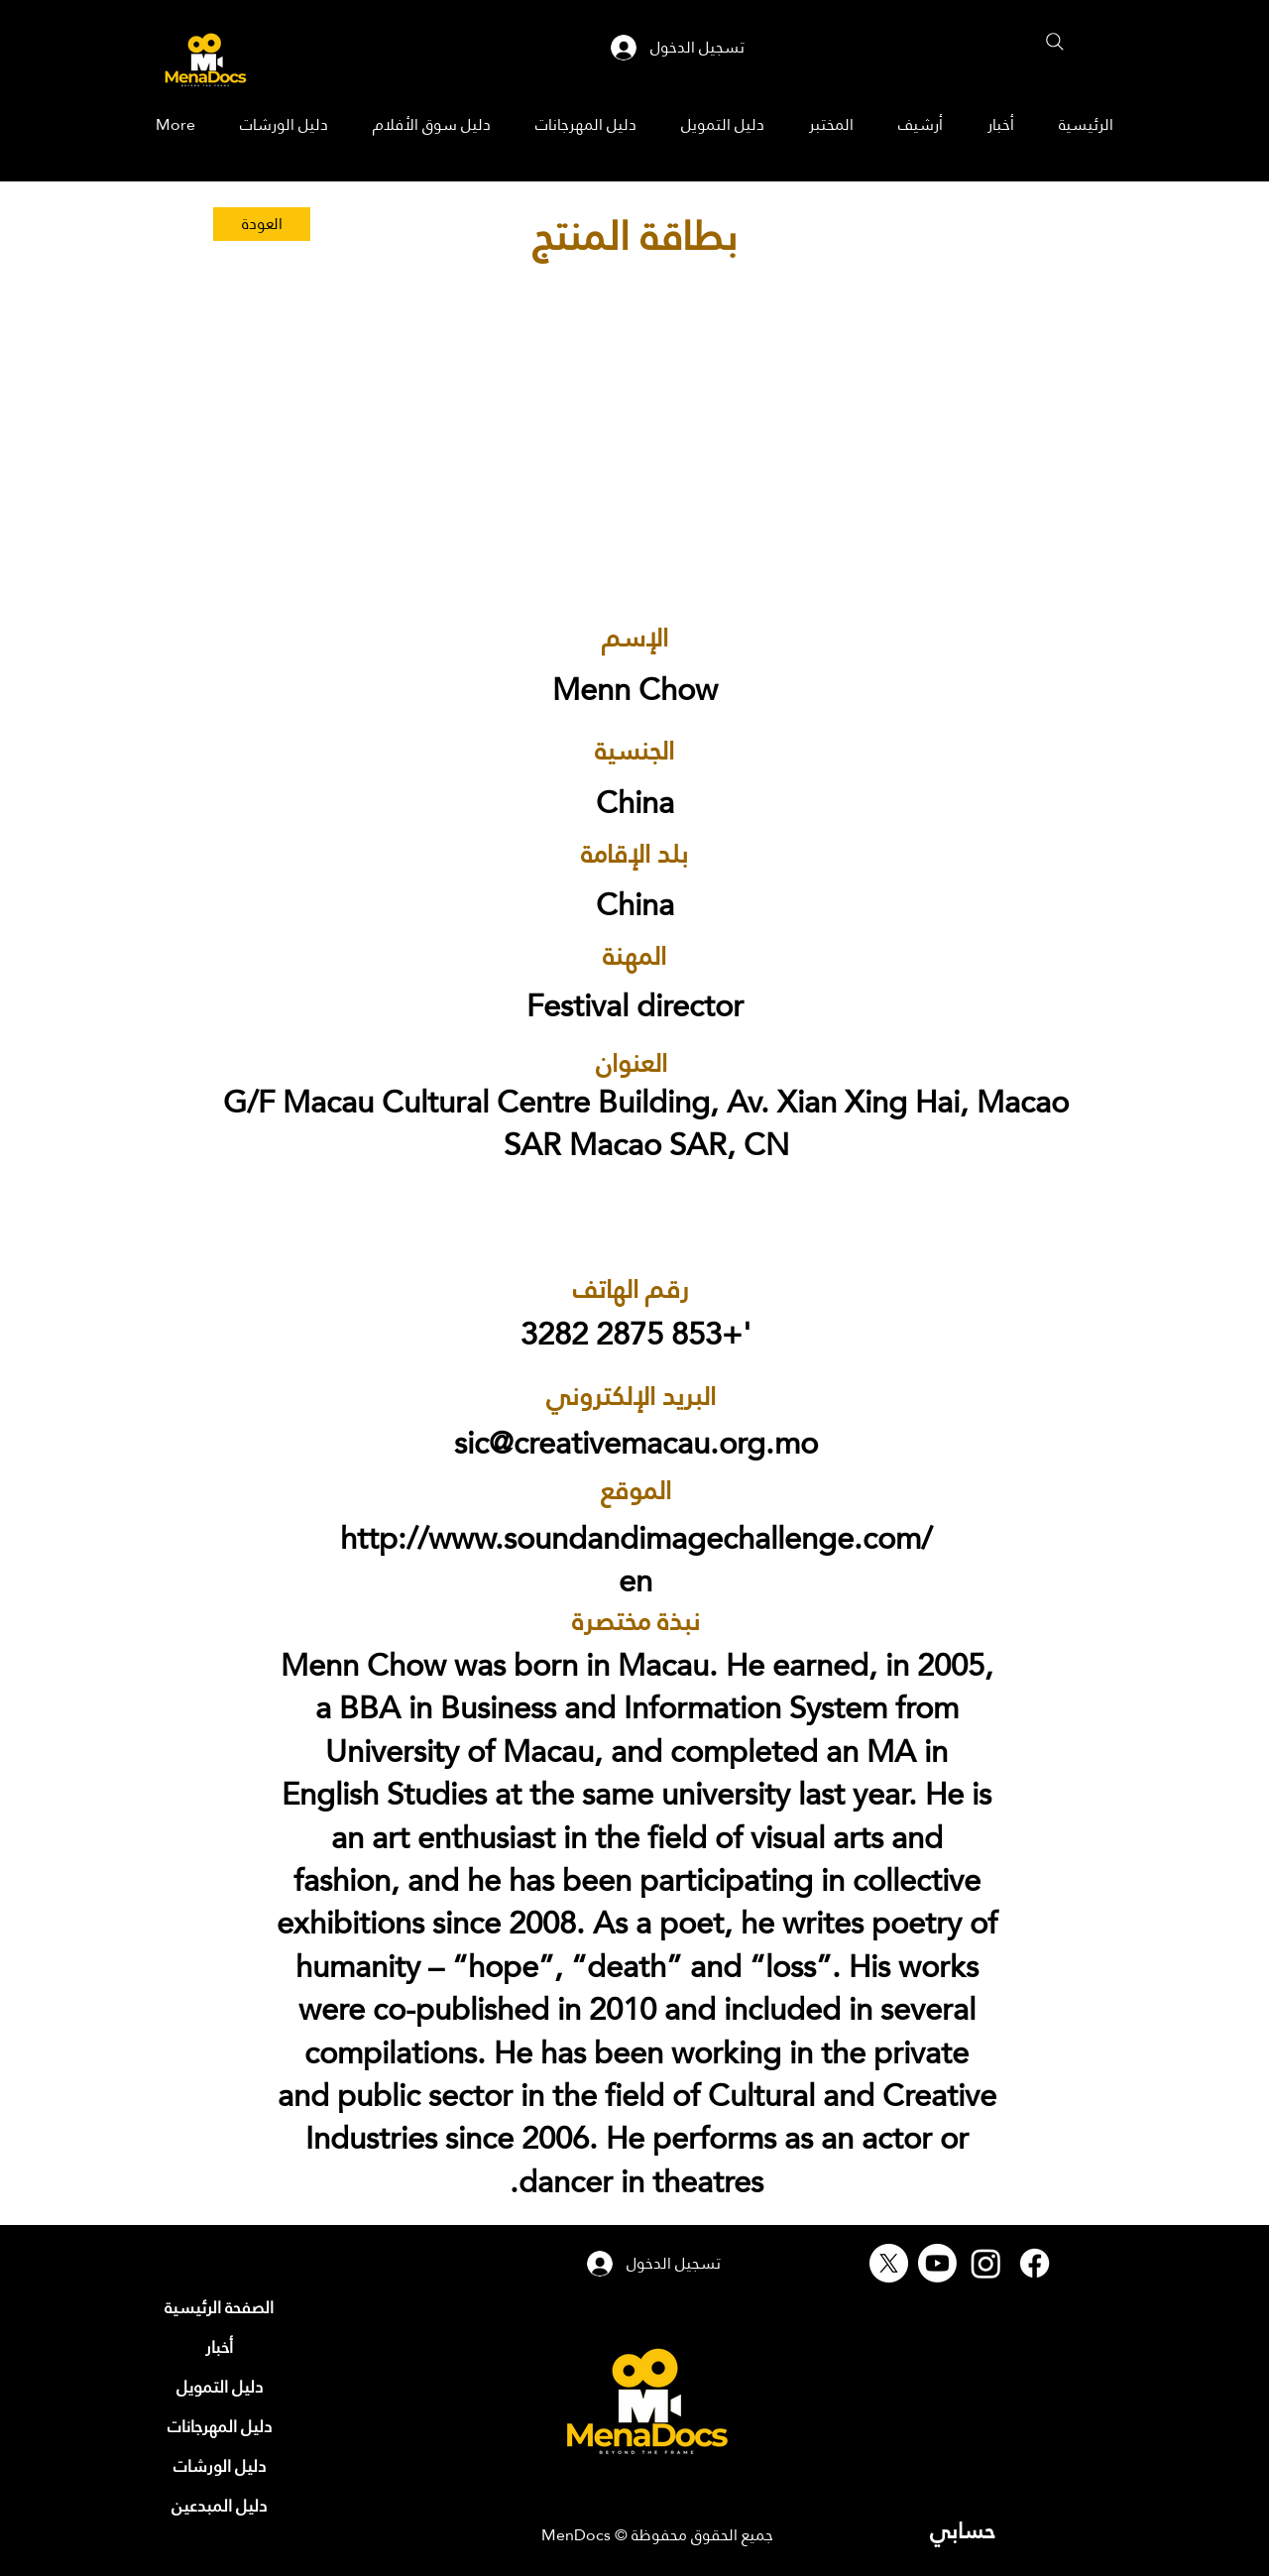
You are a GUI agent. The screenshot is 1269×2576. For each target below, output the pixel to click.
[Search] (1055, 41)
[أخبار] (219, 2347)
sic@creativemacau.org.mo (636, 1443)
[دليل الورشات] (219, 2466)
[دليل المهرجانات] (219, 2426)
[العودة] (261, 224)
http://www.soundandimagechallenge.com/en (636, 1559)
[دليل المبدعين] (219, 2505)
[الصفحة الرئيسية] (219, 2307)
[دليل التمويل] (219, 2386)
